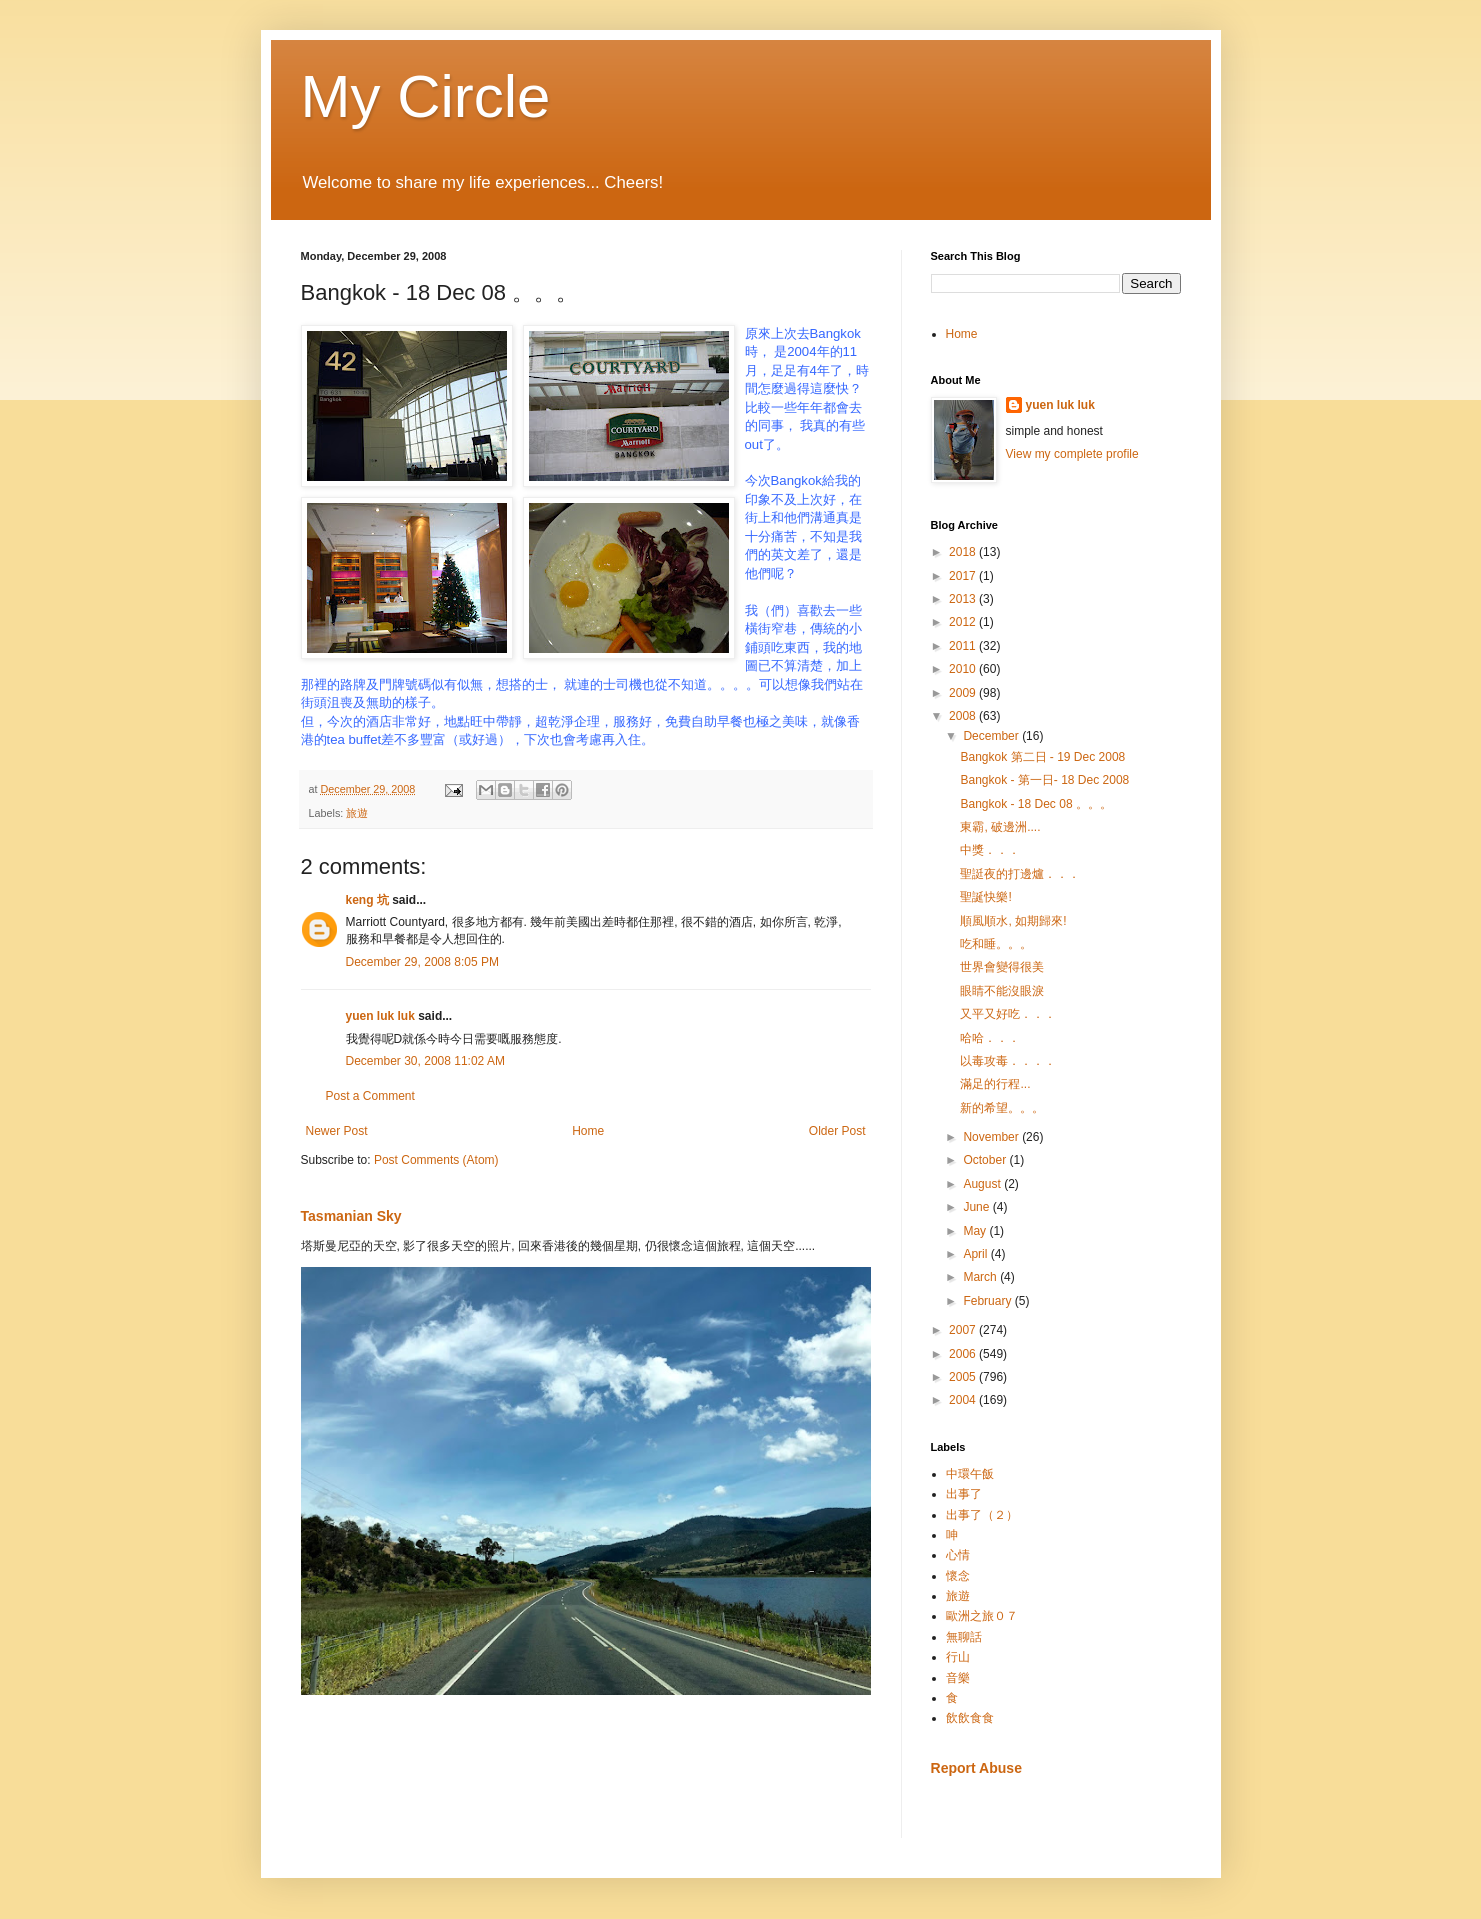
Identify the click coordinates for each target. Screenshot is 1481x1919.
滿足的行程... (995, 1084)
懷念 (958, 1576)
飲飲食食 (970, 1718)
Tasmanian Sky (351, 1216)
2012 (964, 622)
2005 (964, 1377)
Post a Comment (370, 1096)
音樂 (958, 1678)
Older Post (837, 1131)
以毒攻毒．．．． (1008, 1061)
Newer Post (337, 1131)
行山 (958, 1657)
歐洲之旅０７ (982, 1616)
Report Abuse (976, 1768)
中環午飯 (970, 1474)
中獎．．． (990, 850)
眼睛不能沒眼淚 (1002, 991)
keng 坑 (367, 900)
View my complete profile (1072, 454)
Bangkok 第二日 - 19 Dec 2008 (1042, 757)
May (976, 1231)
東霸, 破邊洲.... (1000, 827)
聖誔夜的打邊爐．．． (1020, 874)
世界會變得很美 (1002, 967)
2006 (964, 1354)
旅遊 (357, 813)
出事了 (964, 1494)
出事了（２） (982, 1515)
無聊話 (964, 1637)
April (976, 1254)
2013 (964, 599)
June (977, 1207)
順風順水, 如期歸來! (1013, 921)
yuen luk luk (380, 1016)
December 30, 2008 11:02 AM (425, 1061)
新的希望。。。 (1002, 1108)
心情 (958, 1555)
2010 (964, 669)
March (981, 1277)
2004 (964, 1400)
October (986, 1160)
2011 (964, 646)
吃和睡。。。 (996, 944)
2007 (964, 1330)
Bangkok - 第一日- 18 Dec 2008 (1044, 780)
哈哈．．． (990, 1038)
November (992, 1137)
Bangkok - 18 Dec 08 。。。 (1035, 804)
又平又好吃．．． (1008, 1014)
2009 (964, 693)
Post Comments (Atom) (436, 1160)
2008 (964, 716)
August (983, 1184)
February (988, 1301)
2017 (964, 576)
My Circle (426, 96)
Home (588, 1131)
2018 (964, 552)
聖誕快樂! (985, 897)
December (992, 736)
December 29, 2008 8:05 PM (422, 962)
